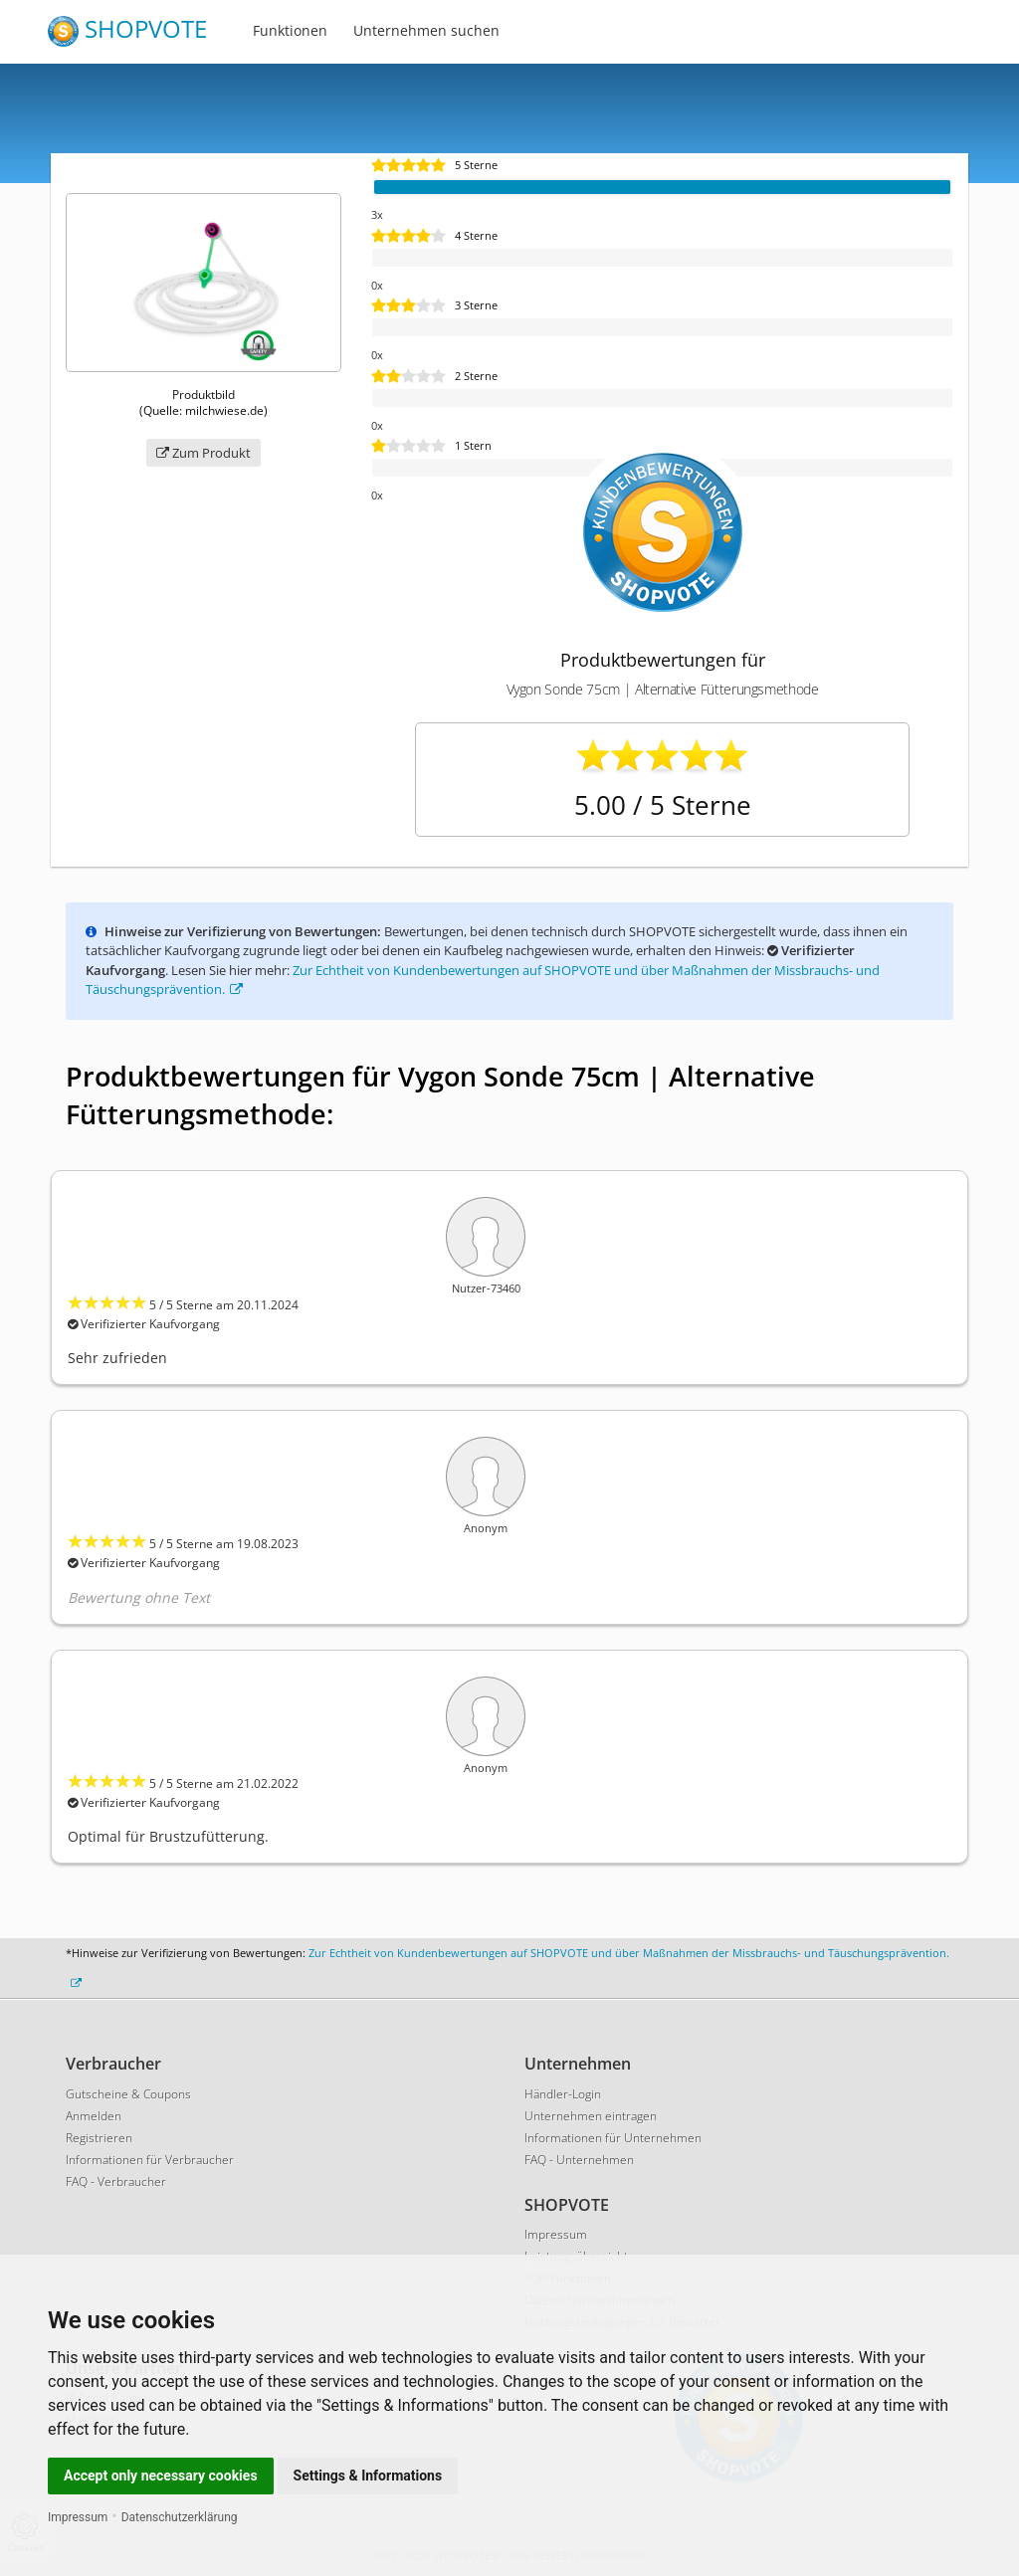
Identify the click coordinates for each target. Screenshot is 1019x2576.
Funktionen (290, 30)
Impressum (77, 2517)
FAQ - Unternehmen (579, 2159)
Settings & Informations (368, 2475)
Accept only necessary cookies (161, 2475)
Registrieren (99, 2137)
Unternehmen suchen (426, 30)
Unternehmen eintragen (590, 2115)
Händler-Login (562, 2093)
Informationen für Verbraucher (150, 2159)
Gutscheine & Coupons (128, 2093)
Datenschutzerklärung (179, 2517)
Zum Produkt (203, 453)
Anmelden (93, 2115)
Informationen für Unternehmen (613, 2137)
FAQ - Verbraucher (116, 2181)
